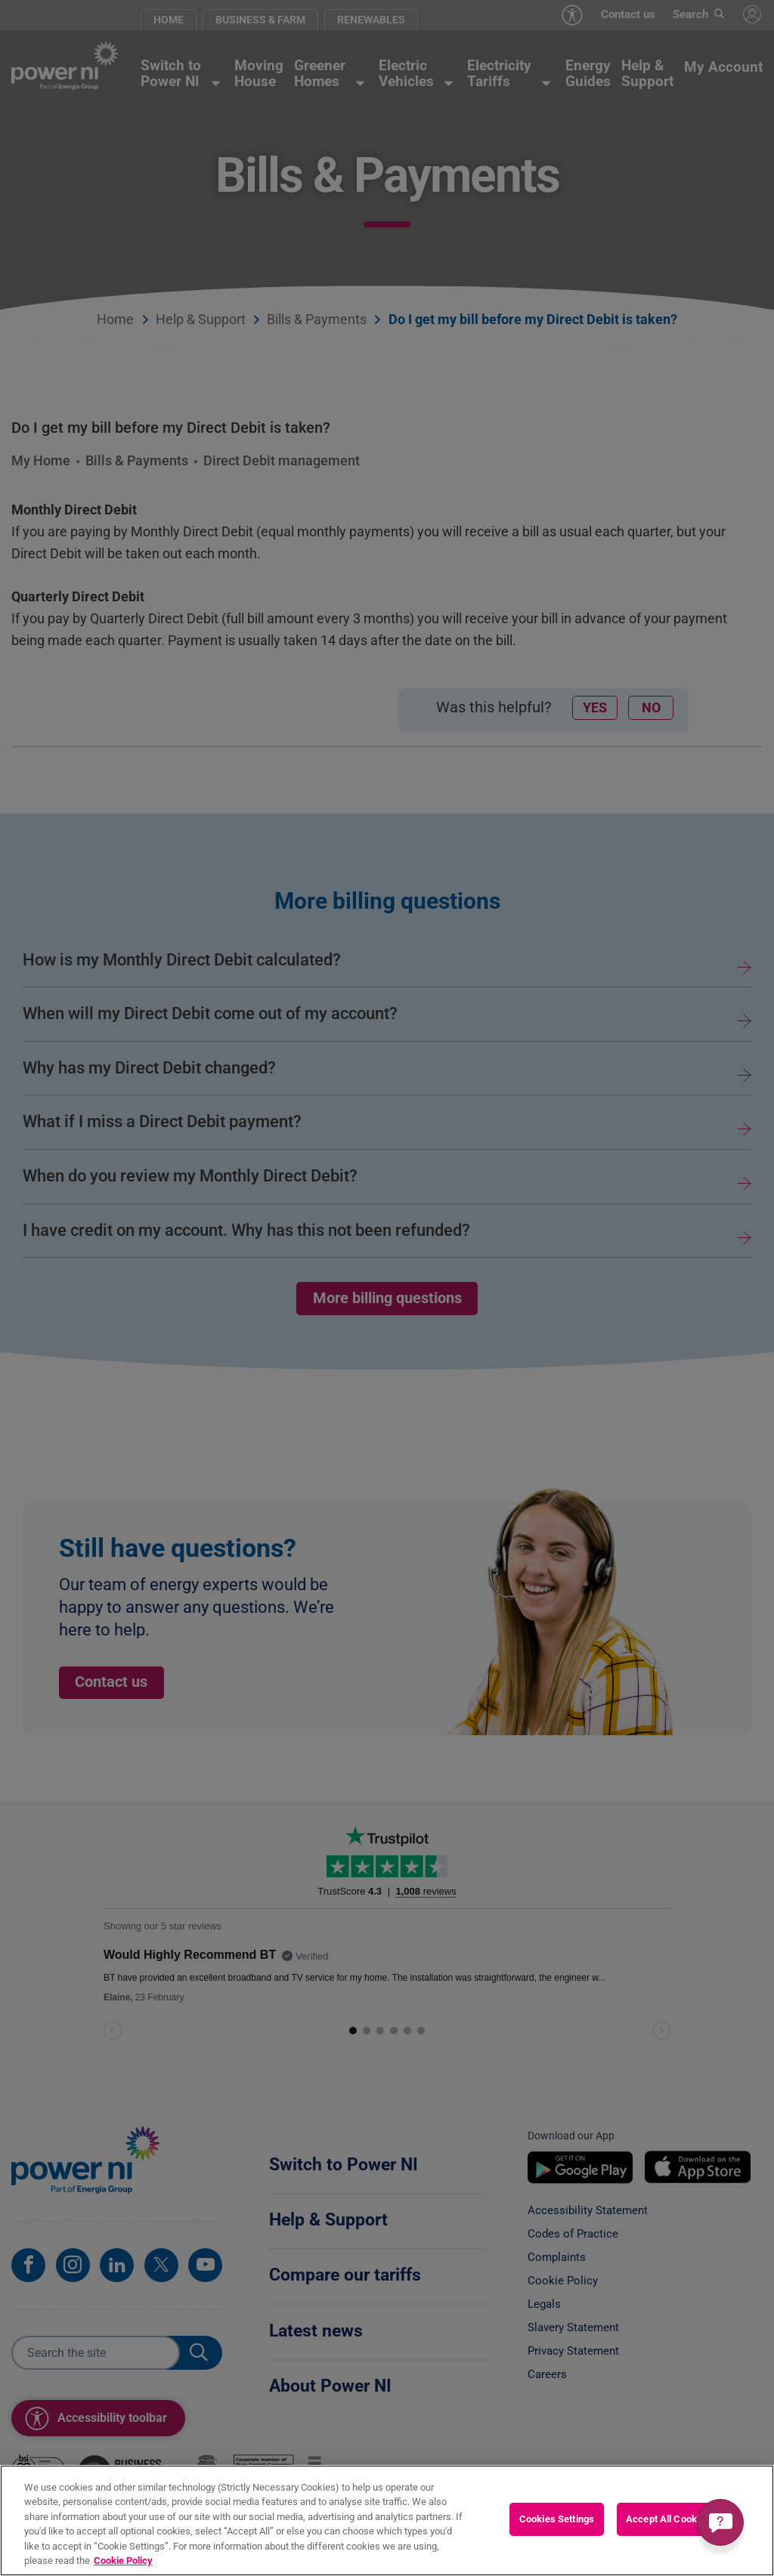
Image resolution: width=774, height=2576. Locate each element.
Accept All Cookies (668, 2519)
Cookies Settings (556, 2519)
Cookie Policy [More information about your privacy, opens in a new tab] (123, 2560)
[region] (387, 2520)
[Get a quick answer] (720, 2522)
